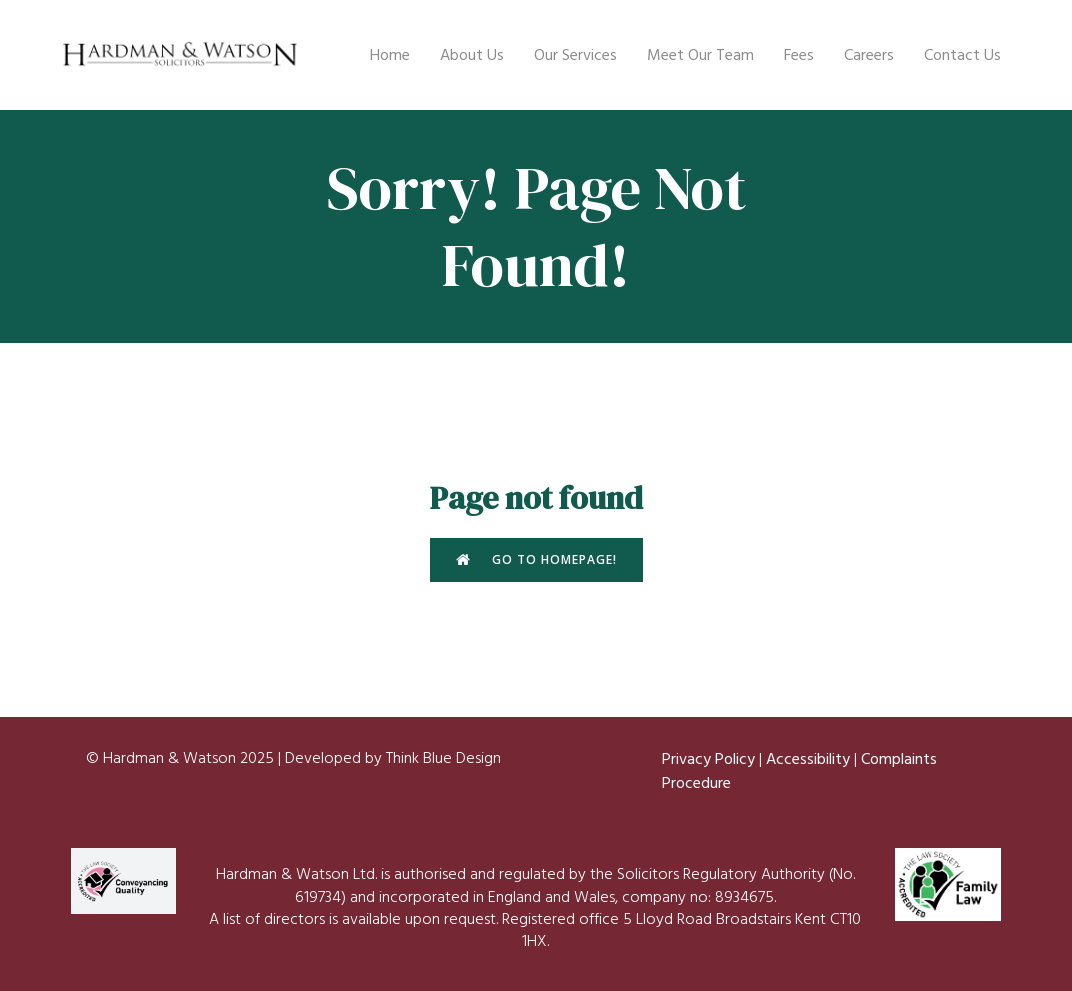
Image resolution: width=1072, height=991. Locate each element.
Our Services (575, 55)
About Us (472, 55)
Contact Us (962, 55)
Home (390, 55)
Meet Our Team (700, 55)
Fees (799, 55)
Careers (869, 55)
